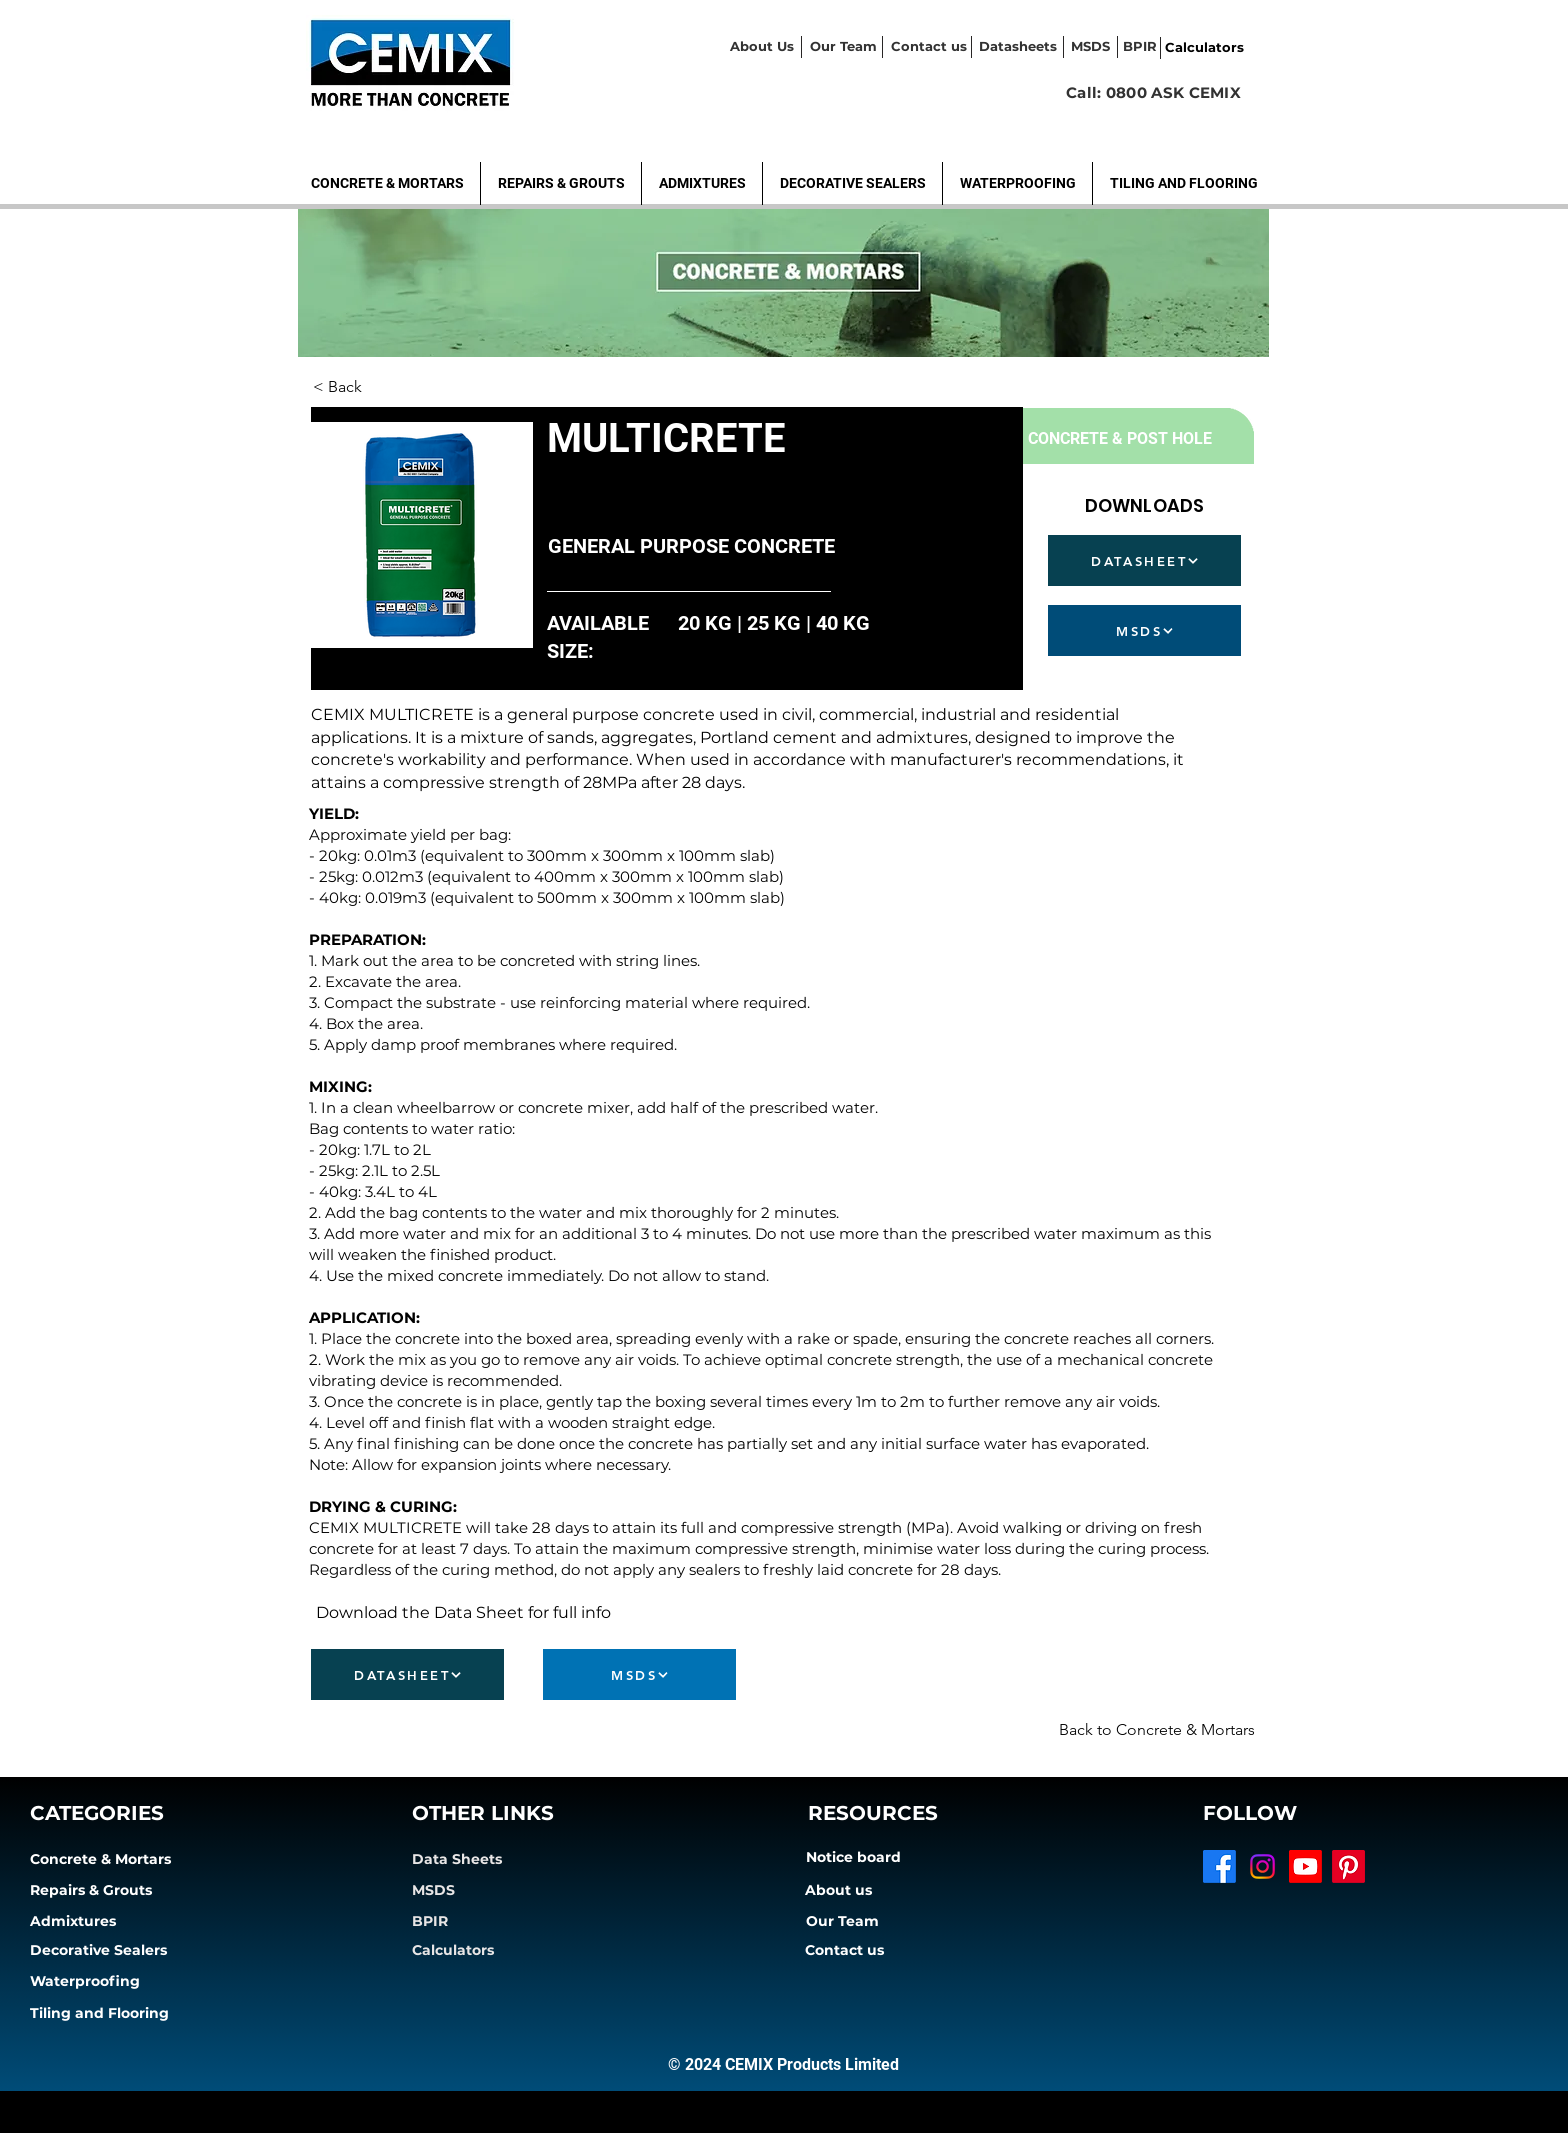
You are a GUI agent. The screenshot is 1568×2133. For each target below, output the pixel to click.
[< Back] (379, 387)
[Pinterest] (1348, 1866)
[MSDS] (1144, 630)
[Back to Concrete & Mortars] (1140, 1730)
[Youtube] (1305, 1866)
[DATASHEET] (1144, 560)
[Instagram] (1262, 1866)
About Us (762, 46)
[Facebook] (1219, 1866)
